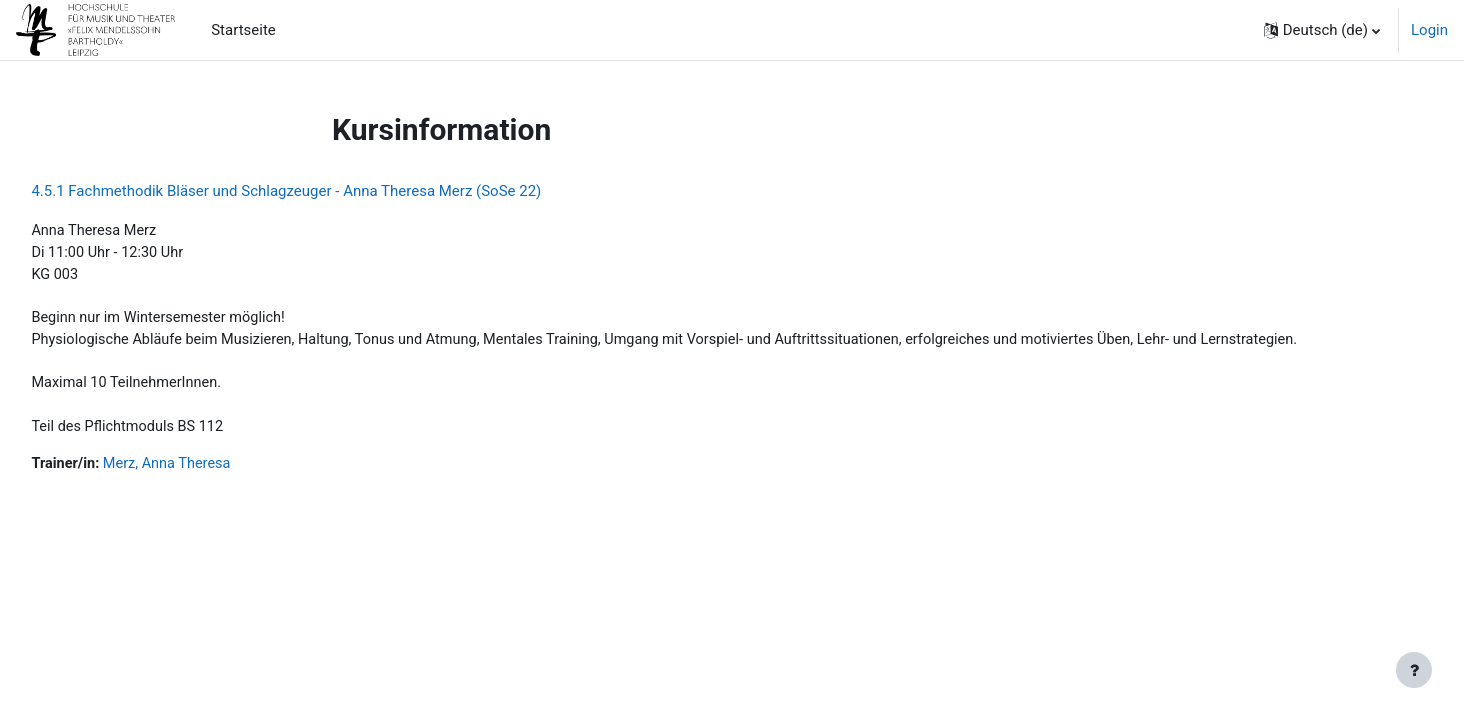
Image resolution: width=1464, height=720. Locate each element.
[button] (1322, 30)
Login (1429, 30)
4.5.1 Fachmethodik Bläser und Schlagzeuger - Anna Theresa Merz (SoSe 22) (331, 191)
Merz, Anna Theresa (216, 471)
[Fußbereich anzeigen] (1414, 670)
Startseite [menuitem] (243, 30)
